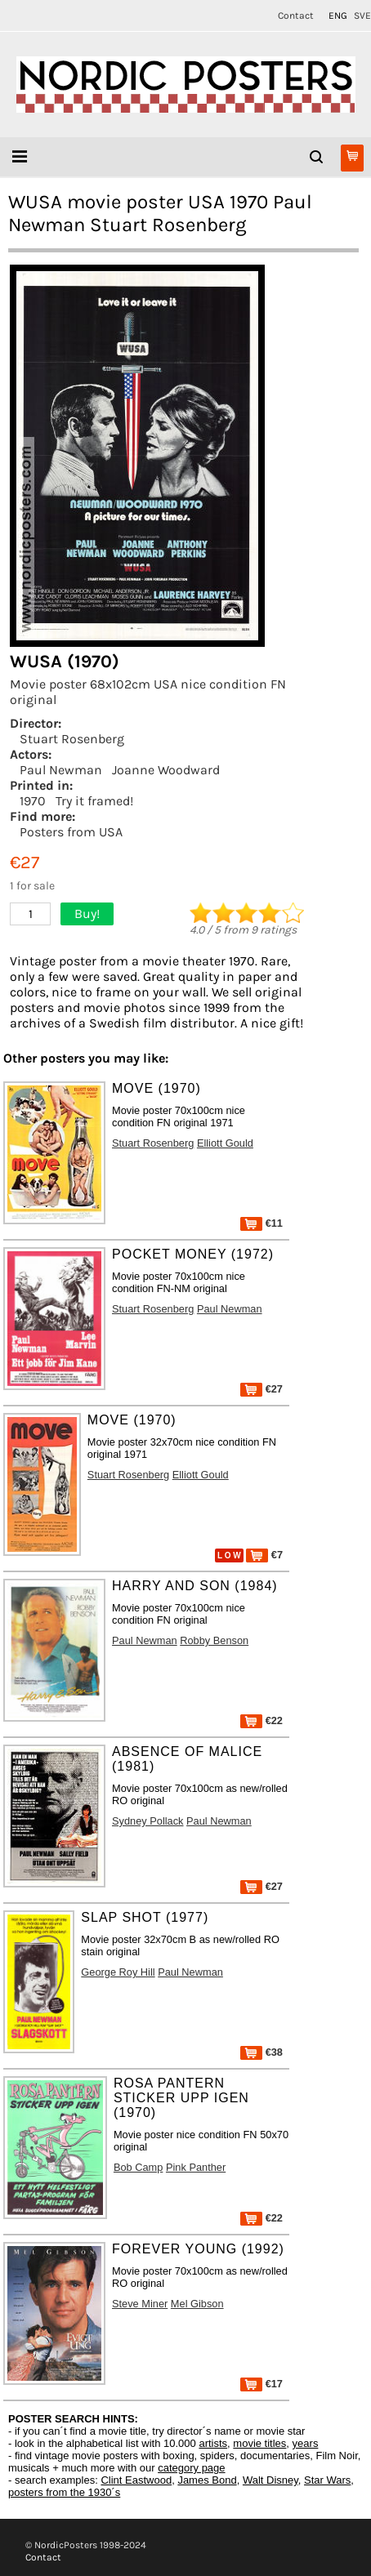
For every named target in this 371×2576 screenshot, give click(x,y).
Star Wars (327, 2480)
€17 (261, 2384)
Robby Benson (214, 1640)
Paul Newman (61, 770)
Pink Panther (196, 2167)
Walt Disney (270, 2480)
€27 (261, 1389)
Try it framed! (94, 801)
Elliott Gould (225, 1143)
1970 (33, 801)
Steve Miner (140, 2303)
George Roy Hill (117, 1972)
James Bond (206, 2480)
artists (213, 2443)
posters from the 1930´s (64, 2492)
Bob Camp (138, 2167)
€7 (264, 1555)
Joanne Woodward (166, 770)
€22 (261, 1720)
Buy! (87, 913)
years (306, 2443)
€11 (261, 1223)
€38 (261, 2052)
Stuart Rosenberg (72, 739)
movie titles (259, 2443)
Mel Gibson (197, 2303)
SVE (362, 15)
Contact (296, 15)
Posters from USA (71, 832)
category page (191, 2468)
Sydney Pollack (148, 1821)
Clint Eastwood (136, 2480)
